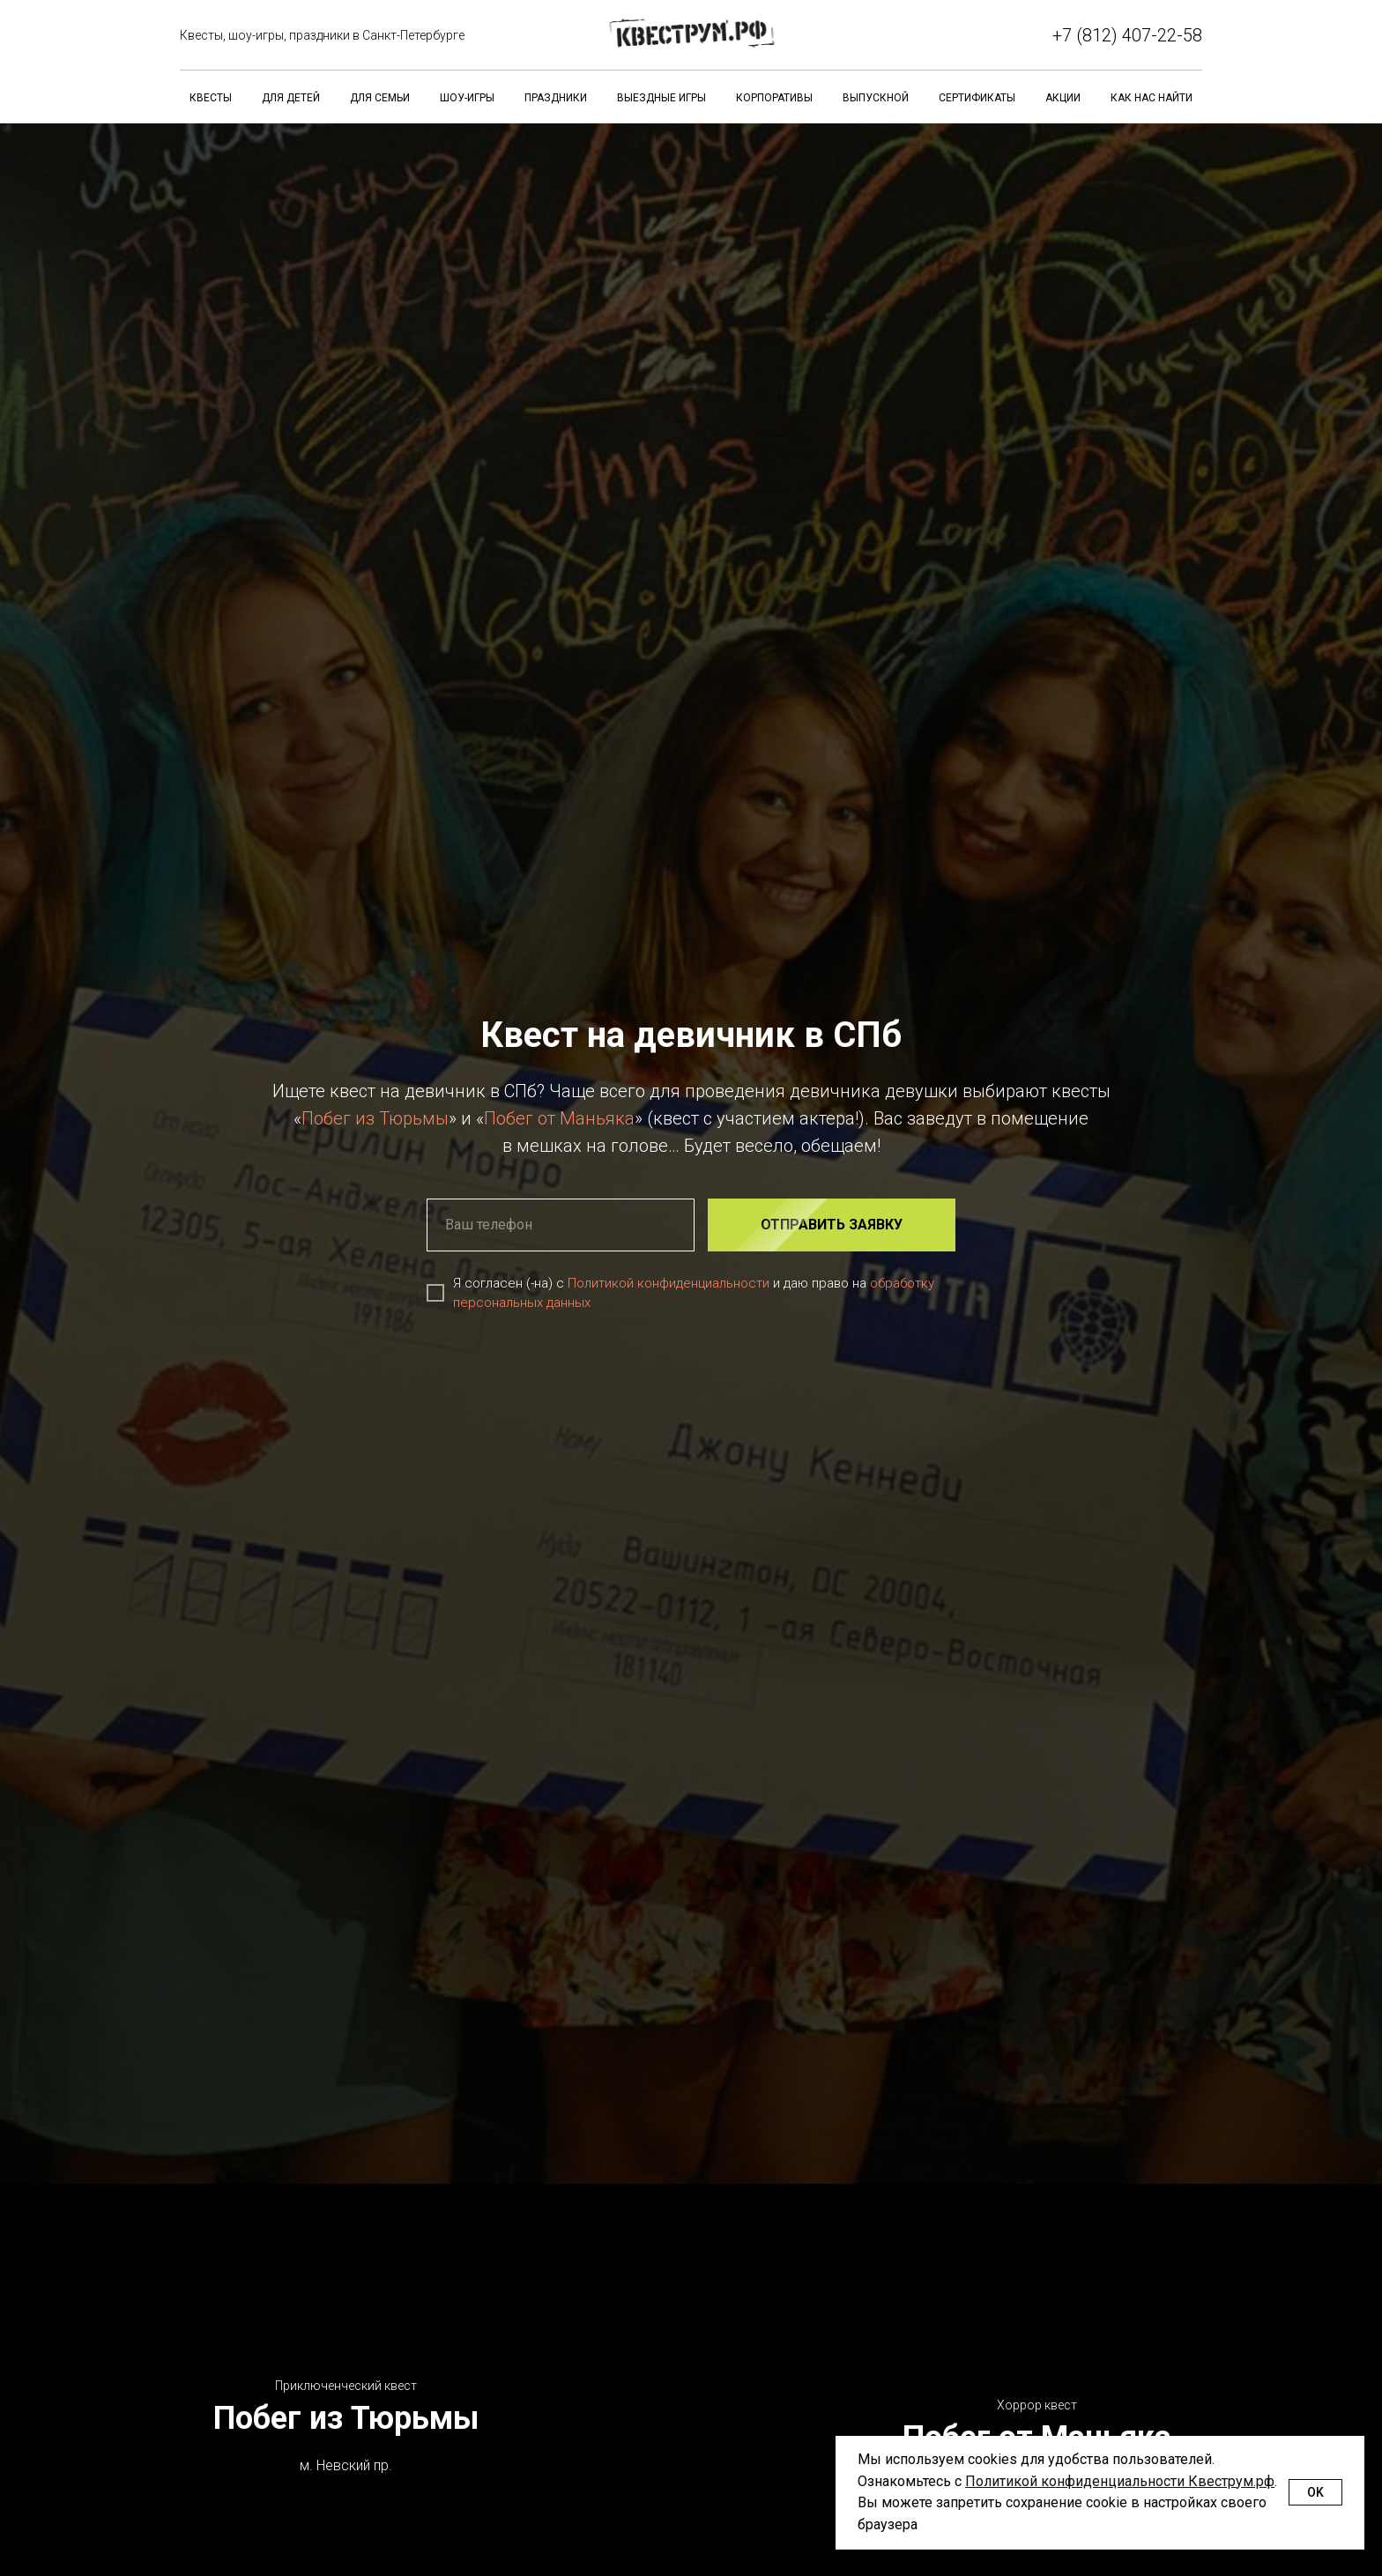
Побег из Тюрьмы (375, 1118)
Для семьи (380, 98)
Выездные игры (661, 98)
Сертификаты (977, 98)
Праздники (555, 98)
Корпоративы (774, 98)
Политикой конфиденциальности (668, 1283)
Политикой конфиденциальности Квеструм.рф (1119, 2481)
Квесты (210, 98)
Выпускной (876, 98)
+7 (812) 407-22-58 (1127, 35)
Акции (1063, 98)
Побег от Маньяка (559, 1118)
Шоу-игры (467, 98)
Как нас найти (1152, 98)
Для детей (291, 98)
